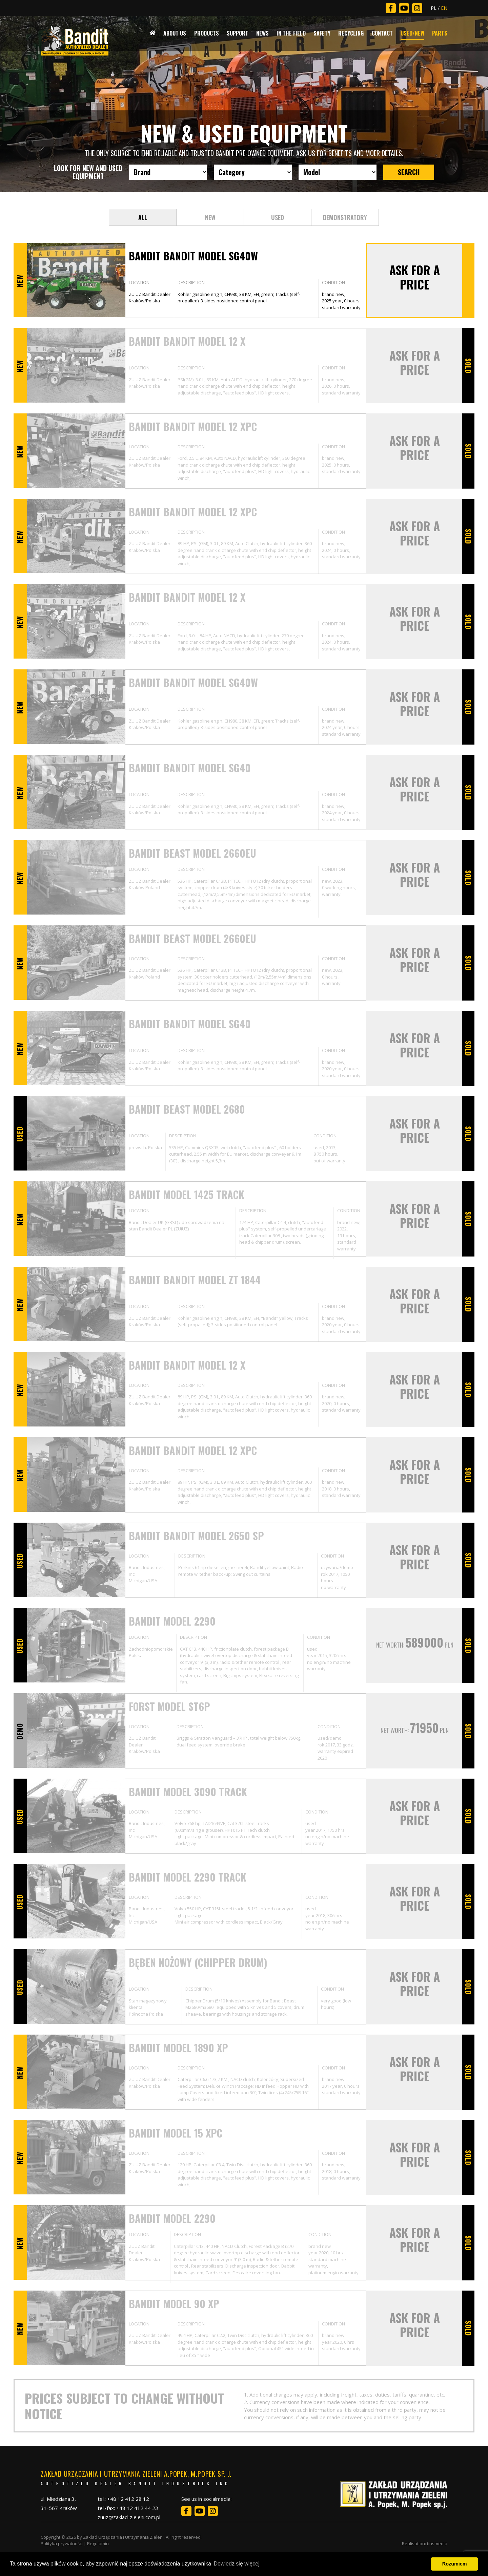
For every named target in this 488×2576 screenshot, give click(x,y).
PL (433, 8)
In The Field (291, 33)
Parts (439, 33)
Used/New (412, 33)
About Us (174, 33)
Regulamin (98, 2543)
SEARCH (409, 172)
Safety (321, 33)
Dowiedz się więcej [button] (237, 2564)
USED (277, 217)
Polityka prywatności (62, 2543)
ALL (142, 217)
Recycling (351, 33)
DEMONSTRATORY (345, 217)
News (262, 33)
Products (206, 33)
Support (237, 33)
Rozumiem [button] (454, 2564)
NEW (210, 217)
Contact (382, 33)
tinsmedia (437, 2543)
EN (444, 8)
